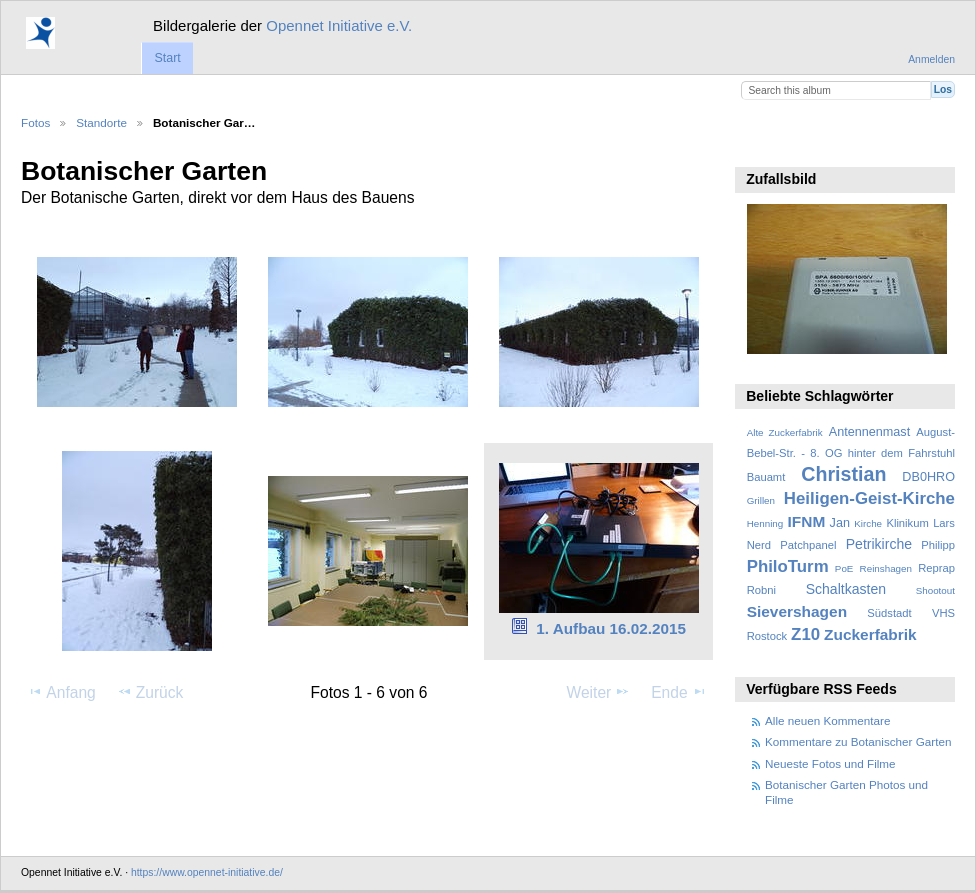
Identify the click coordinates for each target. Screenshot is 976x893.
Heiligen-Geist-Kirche (869, 498)
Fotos (35, 122)
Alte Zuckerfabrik (785, 432)
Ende (679, 692)
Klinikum (907, 523)
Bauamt (766, 477)
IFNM (807, 521)
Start (167, 58)
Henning (765, 523)
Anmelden (931, 59)
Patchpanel (808, 545)
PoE (844, 568)
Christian (843, 474)
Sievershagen (797, 611)
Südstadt (889, 613)
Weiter (599, 692)
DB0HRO (928, 477)
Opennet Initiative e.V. (339, 25)
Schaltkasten (846, 589)
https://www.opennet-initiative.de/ (207, 872)
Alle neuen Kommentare (827, 720)
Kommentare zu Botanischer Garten (858, 741)
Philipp (938, 545)
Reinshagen (886, 568)
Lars (944, 523)
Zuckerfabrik (870, 634)
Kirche (868, 523)
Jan (840, 523)
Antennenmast (869, 432)
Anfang (61, 692)
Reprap (936, 568)
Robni (761, 590)
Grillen (761, 500)
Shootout (935, 590)
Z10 (805, 634)
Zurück (150, 692)
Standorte (101, 122)
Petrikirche (879, 544)
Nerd (759, 545)
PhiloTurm (788, 566)
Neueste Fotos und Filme (830, 763)
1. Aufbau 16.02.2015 (611, 628)
